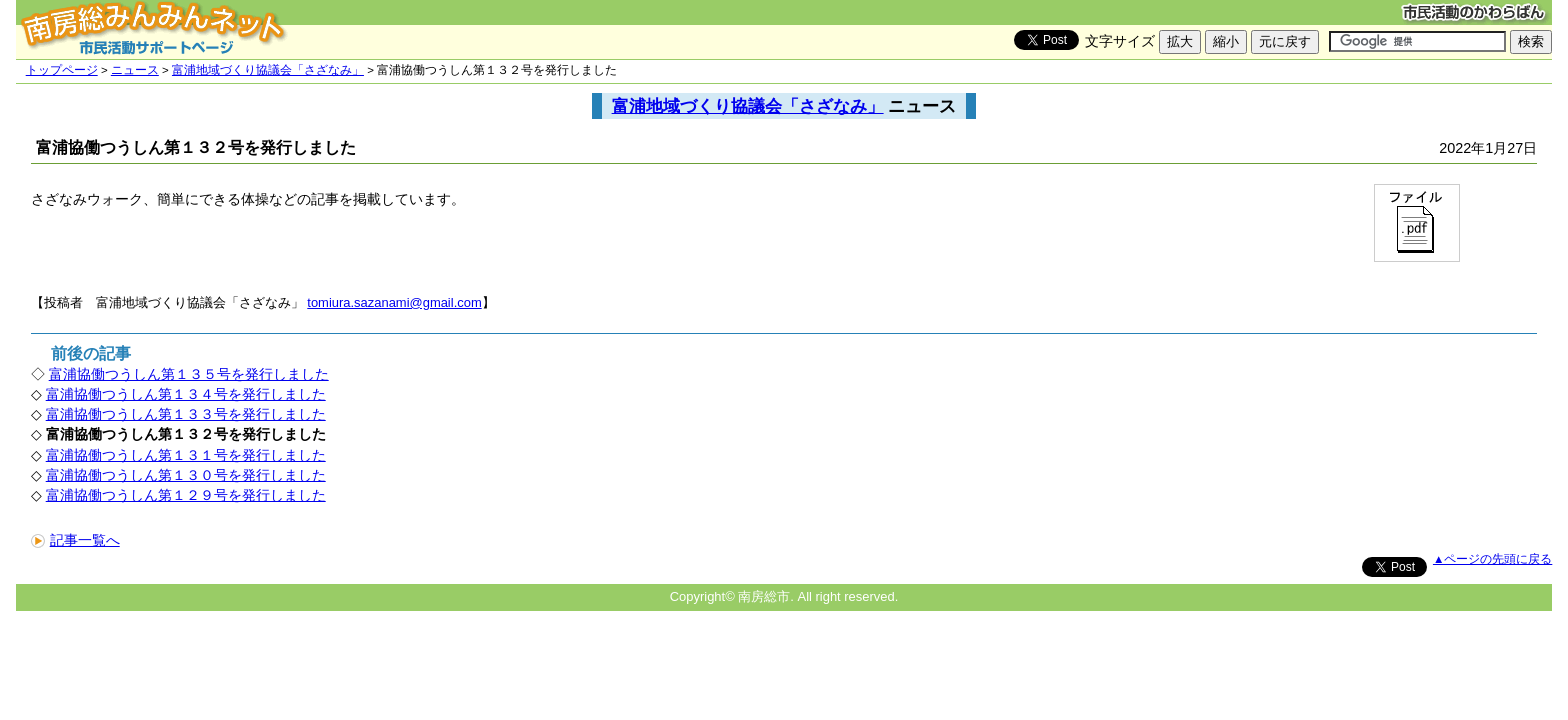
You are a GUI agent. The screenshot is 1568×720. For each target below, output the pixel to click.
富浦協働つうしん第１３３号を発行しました (186, 414)
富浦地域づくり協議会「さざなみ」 (268, 70)
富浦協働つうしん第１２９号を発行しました (186, 495)
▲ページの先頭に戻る (1492, 559)
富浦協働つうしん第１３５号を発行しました (189, 374)
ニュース (135, 70)
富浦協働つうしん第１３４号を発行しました (186, 394)
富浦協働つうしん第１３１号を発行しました (186, 455)
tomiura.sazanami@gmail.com (394, 302)
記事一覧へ (75, 540)
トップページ (62, 70)
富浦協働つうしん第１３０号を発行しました (186, 475)
